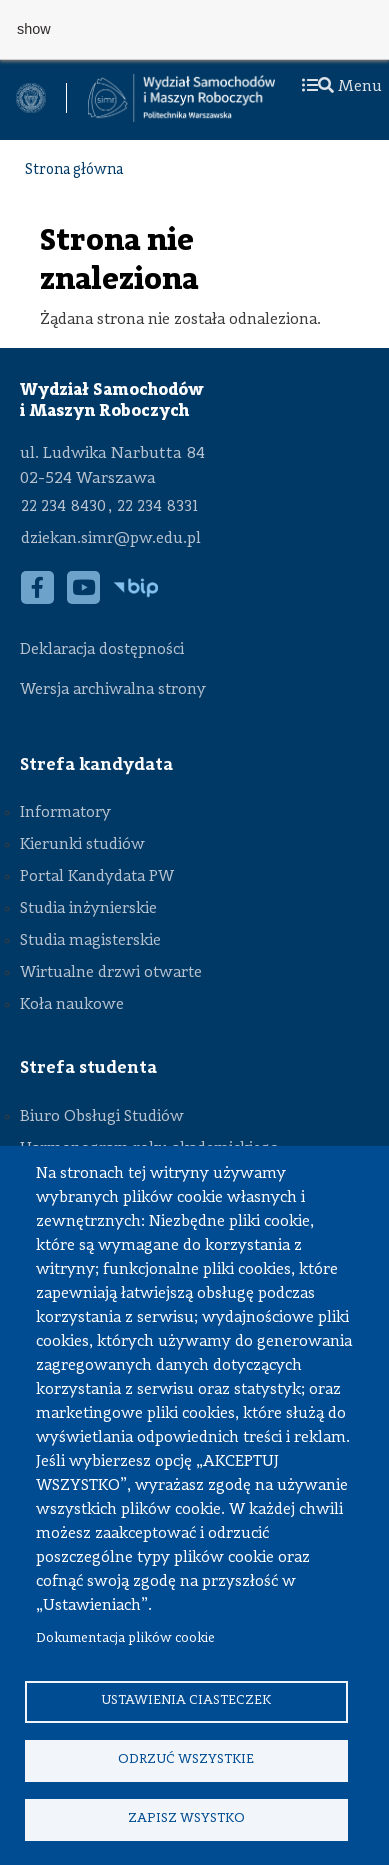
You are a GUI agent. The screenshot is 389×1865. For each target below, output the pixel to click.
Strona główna (74, 170)
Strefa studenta (88, 1068)
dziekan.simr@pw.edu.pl (111, 539)
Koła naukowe (72, 1005)
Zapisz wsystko (186, 1818)
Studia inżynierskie (88, 909)
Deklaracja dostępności (102, 650)
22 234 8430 (63, 507)
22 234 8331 (157, 507)
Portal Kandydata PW (97, 877)
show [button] (34, 29)
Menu (342, 87)
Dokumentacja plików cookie (125, 1638)
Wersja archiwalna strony (113, 690)
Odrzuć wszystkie (186, 1759)
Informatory (65, 813)
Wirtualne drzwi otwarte (111, 973)
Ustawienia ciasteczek (186, 1700)
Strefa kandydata (96, 765)
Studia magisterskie (90, 941)
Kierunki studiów (82, 845)
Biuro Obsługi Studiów (102, 1117)
